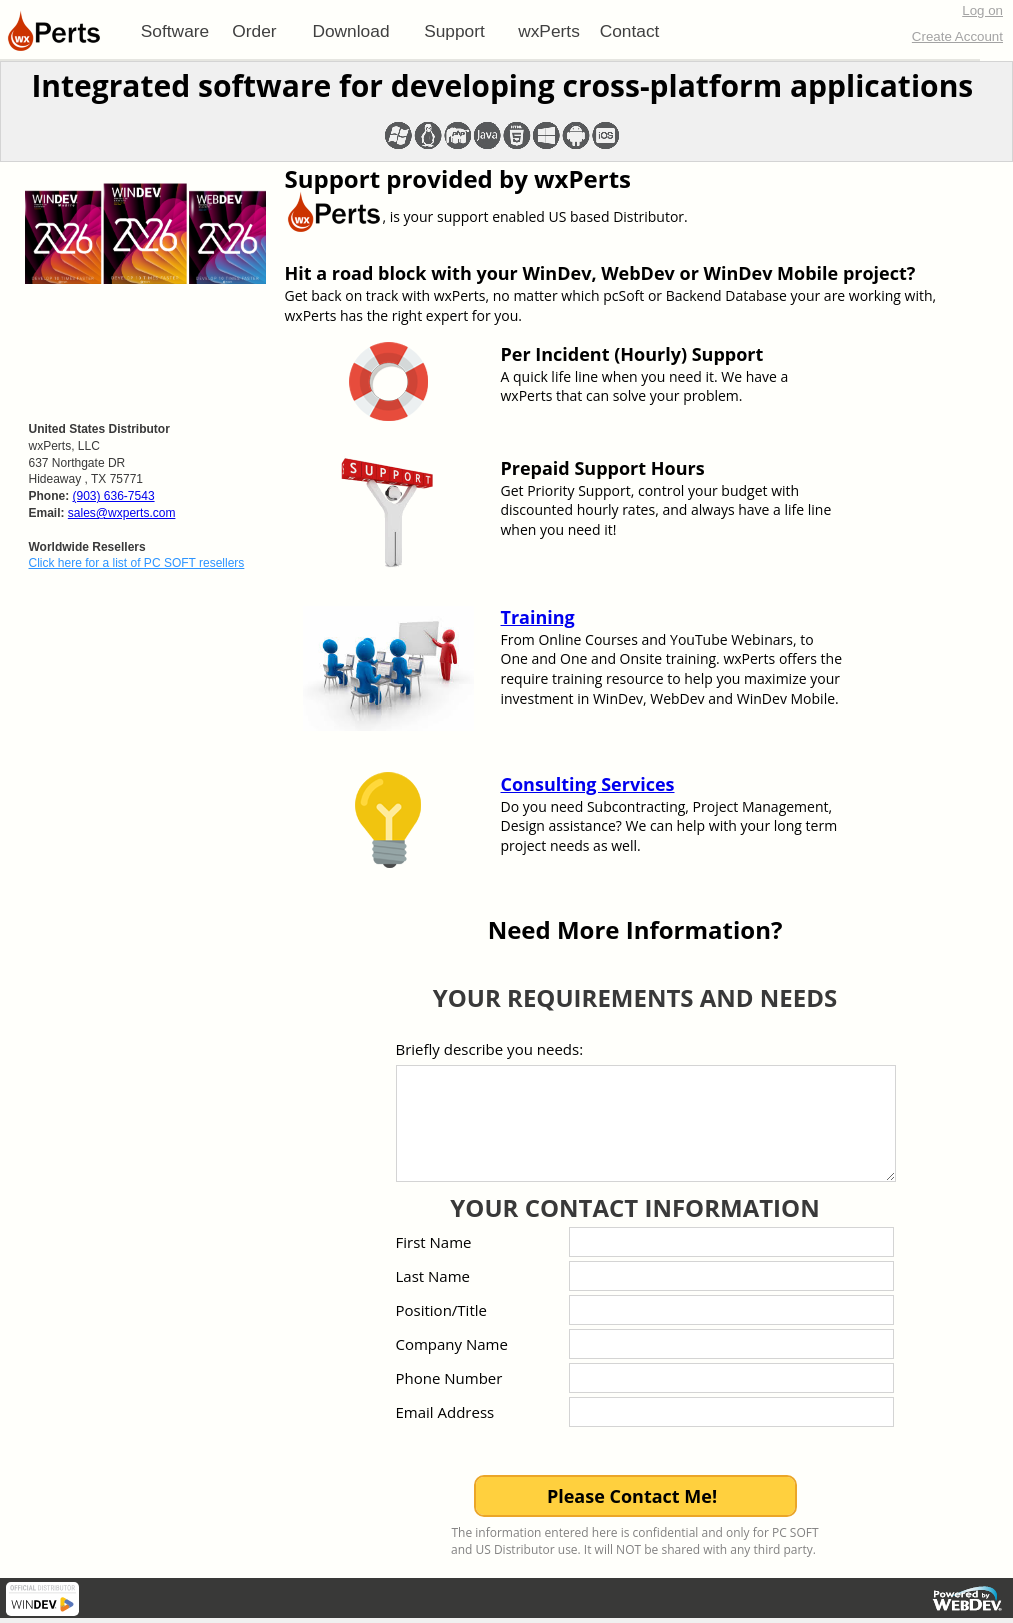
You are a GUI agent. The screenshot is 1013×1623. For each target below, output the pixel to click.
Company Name (452, 1344)
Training (538, 617)
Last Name (433, 1276)
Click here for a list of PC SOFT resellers (137, 563)
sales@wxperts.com (122, 513)
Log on (982, 10)
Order (254, 31)
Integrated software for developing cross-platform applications (502, 85)
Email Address (445, 1412)
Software (175, 31)
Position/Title (441, 1310)
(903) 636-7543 (114, 496)
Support (454, 31)
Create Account (957, 36)
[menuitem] (175, 31)
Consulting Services (588, 784)
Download (350, 31)
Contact (630, 31)
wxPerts (549, 31)
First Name (434, 1242)
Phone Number (449, 1378)
